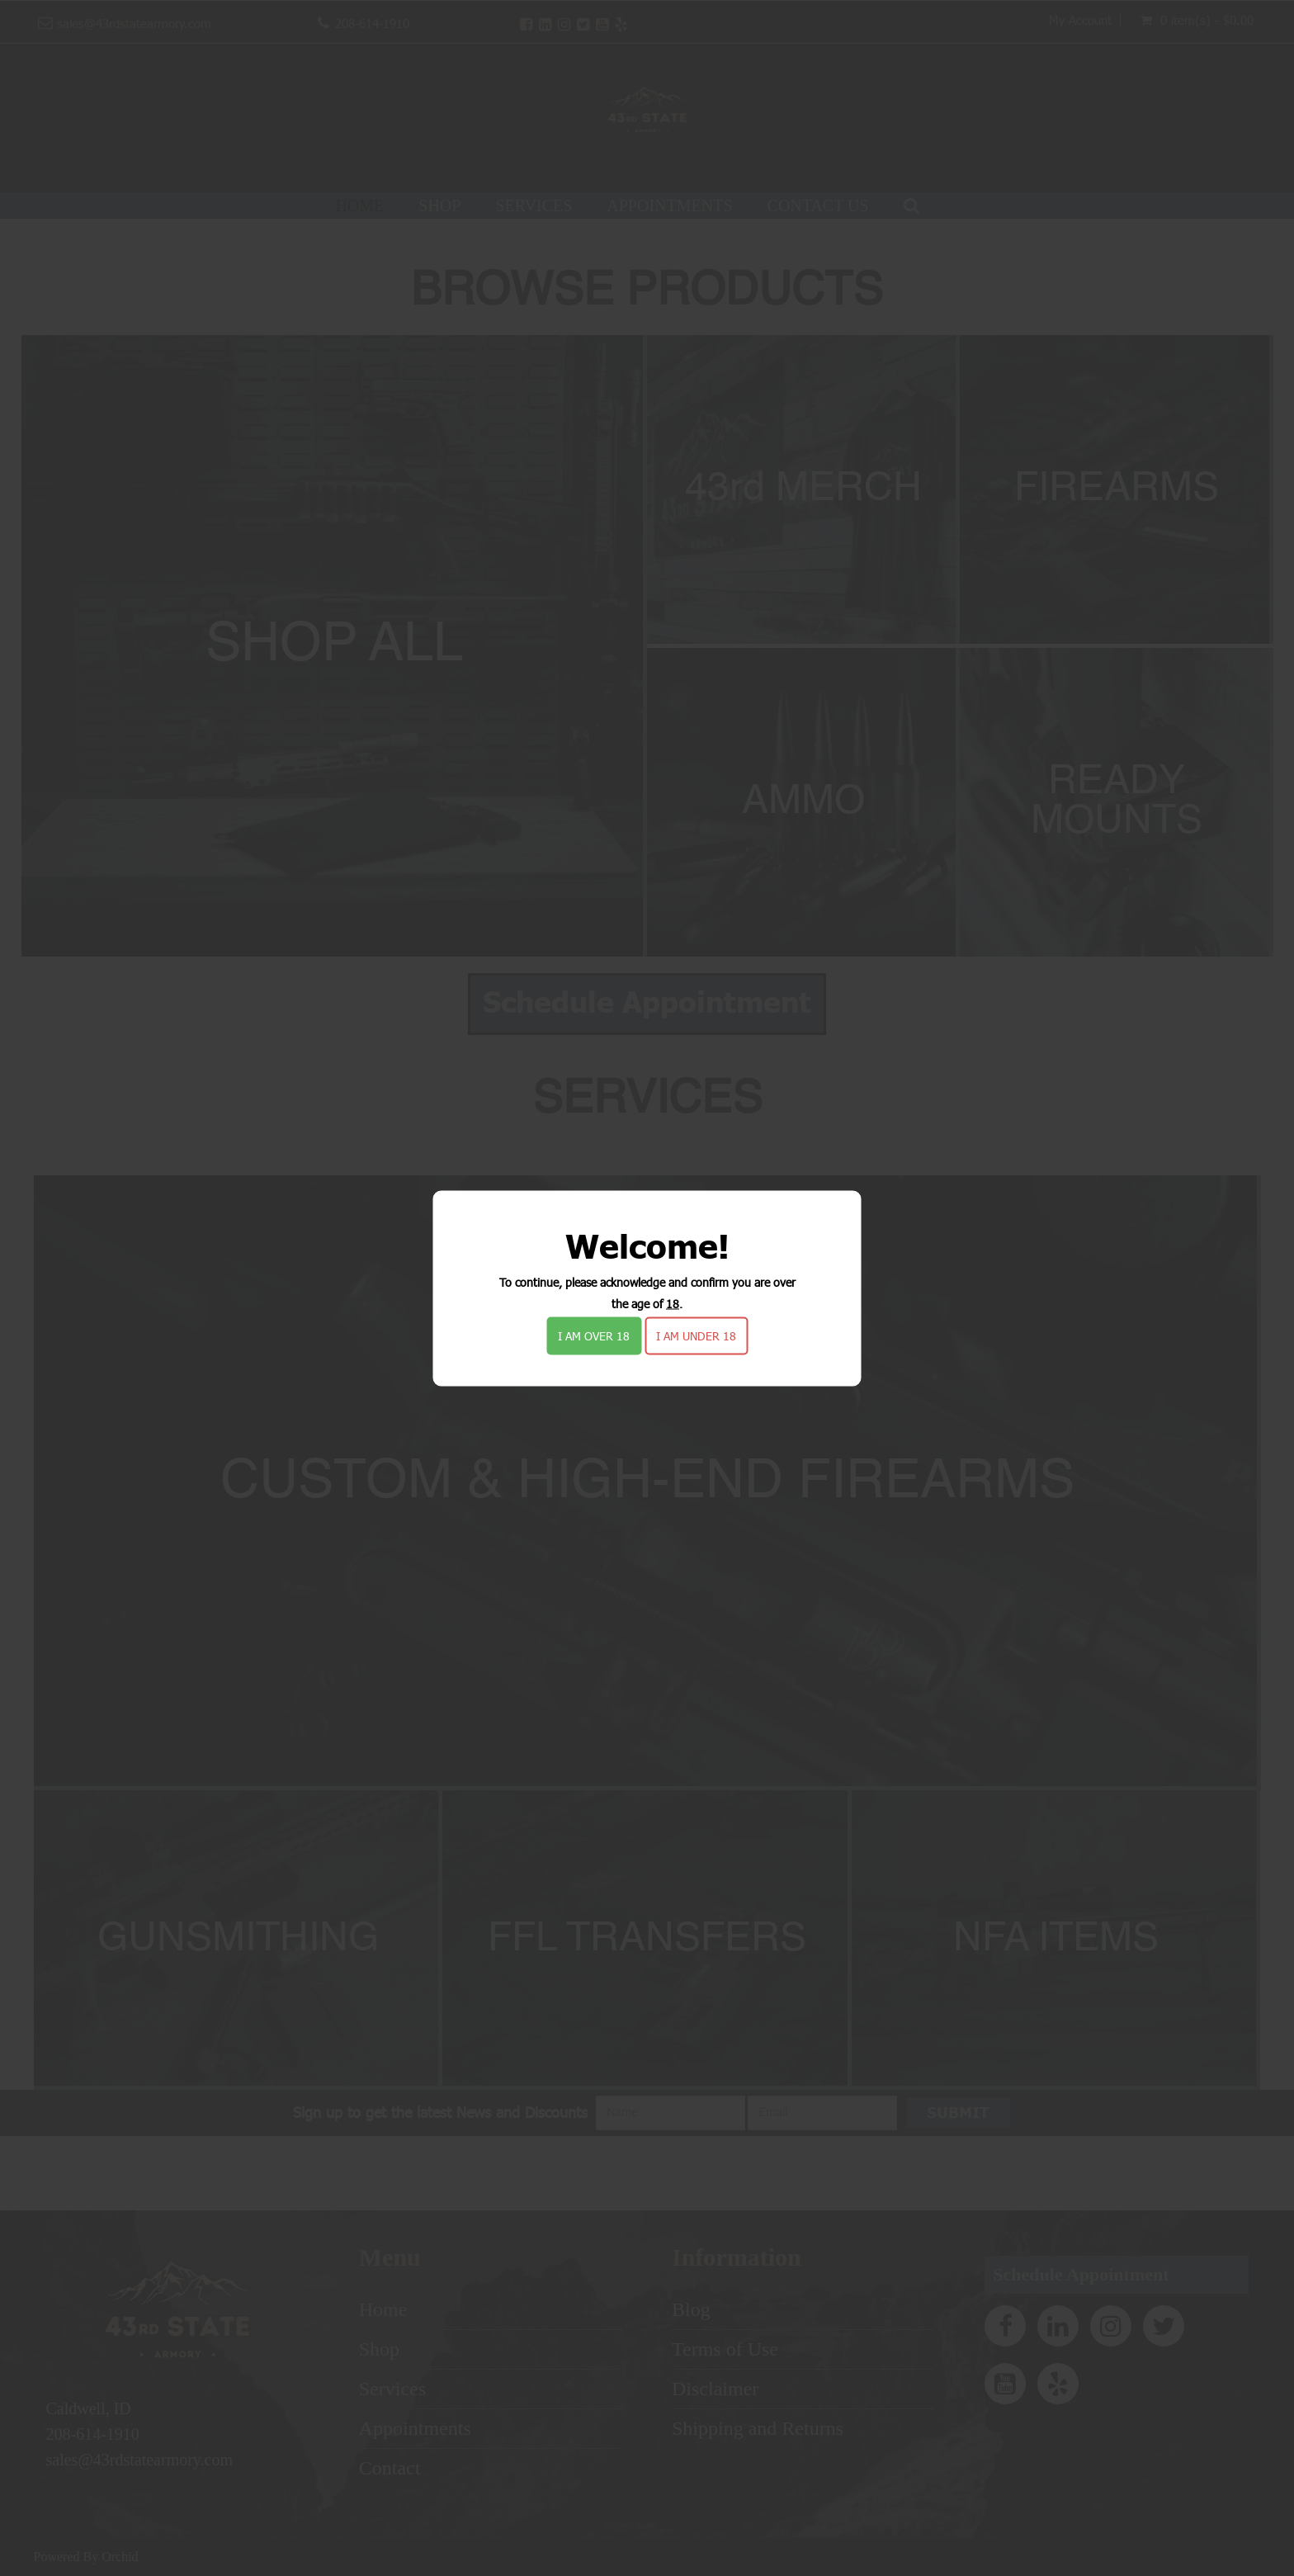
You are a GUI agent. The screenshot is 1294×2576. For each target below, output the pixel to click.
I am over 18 (594, 1335)
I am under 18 (696, 1335)
